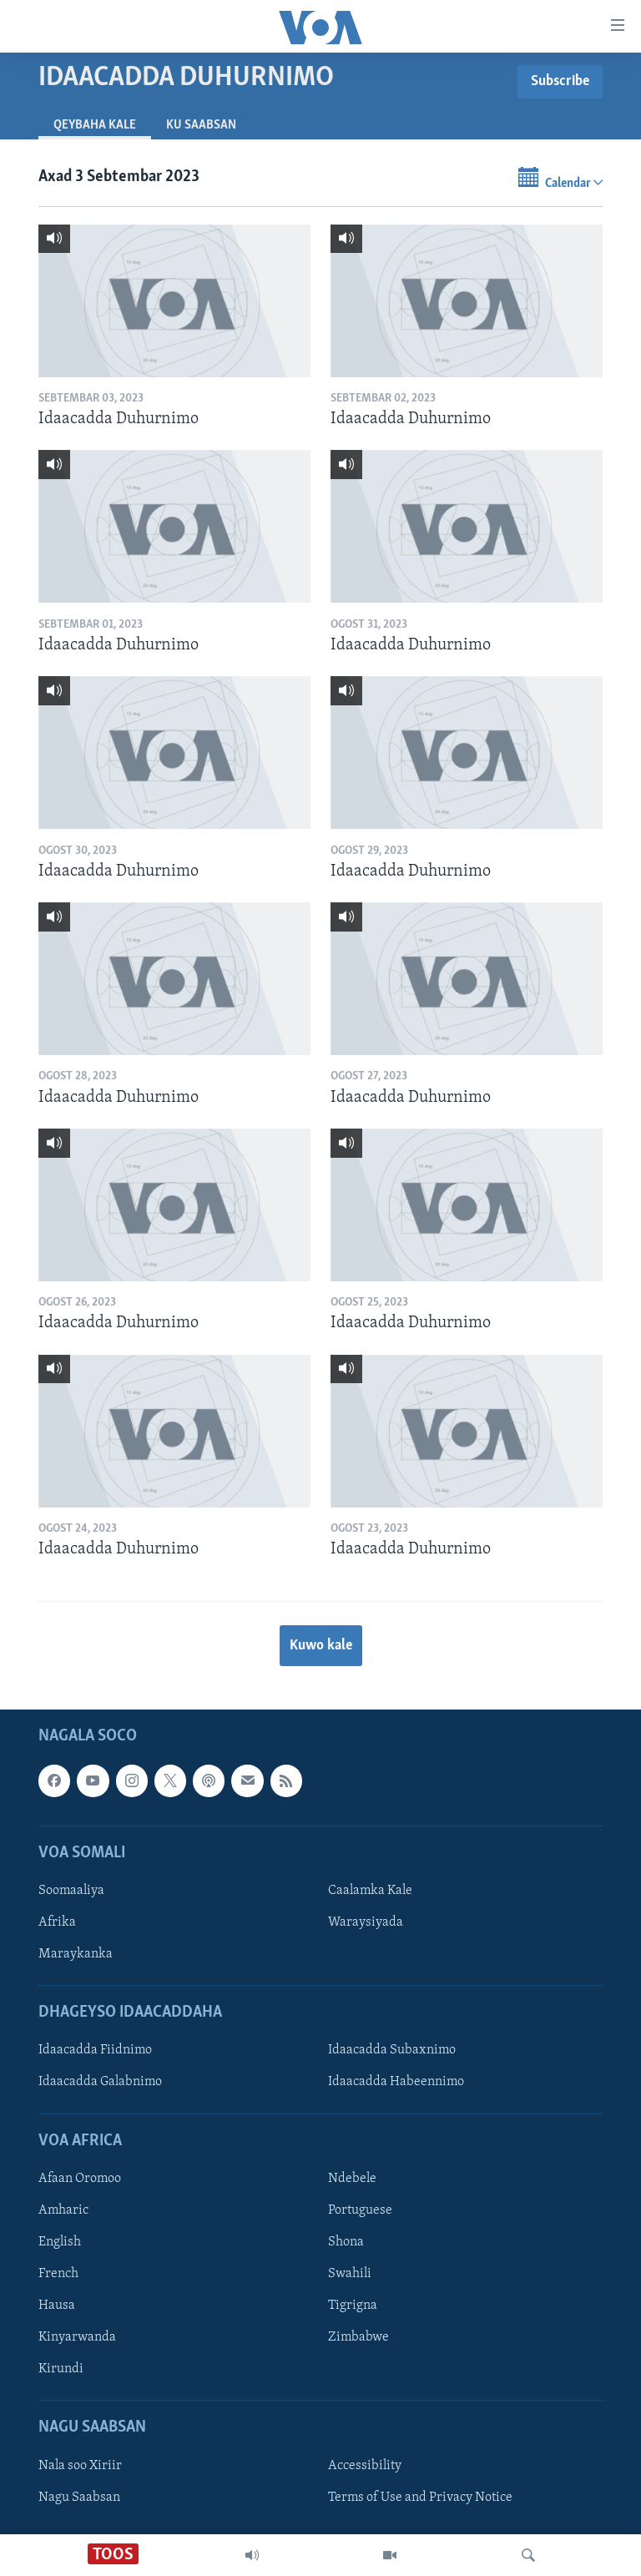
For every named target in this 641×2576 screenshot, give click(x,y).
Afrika (57, 1922)
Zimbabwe (358, 2338)
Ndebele (352, 2178)
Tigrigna (352, 2306)
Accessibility (364, 2465)
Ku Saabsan (201, 125)
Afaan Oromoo (79, 2178)
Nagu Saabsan (79, 2497)
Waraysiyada (365, 1922)
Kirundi (60, 2369)
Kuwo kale (321, 1646)
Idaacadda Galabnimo (100, 2082)
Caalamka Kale (370, 1890)
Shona (346, 2242)
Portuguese (360, 2210)
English (59, 2242)
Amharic (63, 2210)
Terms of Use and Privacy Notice (420, 2497)
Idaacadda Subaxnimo (392, 2051)
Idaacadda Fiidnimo (95, 2051)
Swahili (349, 2274)
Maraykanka (75, 1955)
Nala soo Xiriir (80, 2465)
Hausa (56, 2306)
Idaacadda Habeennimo (396, 2082)
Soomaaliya (71, 1890)
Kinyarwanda (77, 2338)
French (58, 2274)
